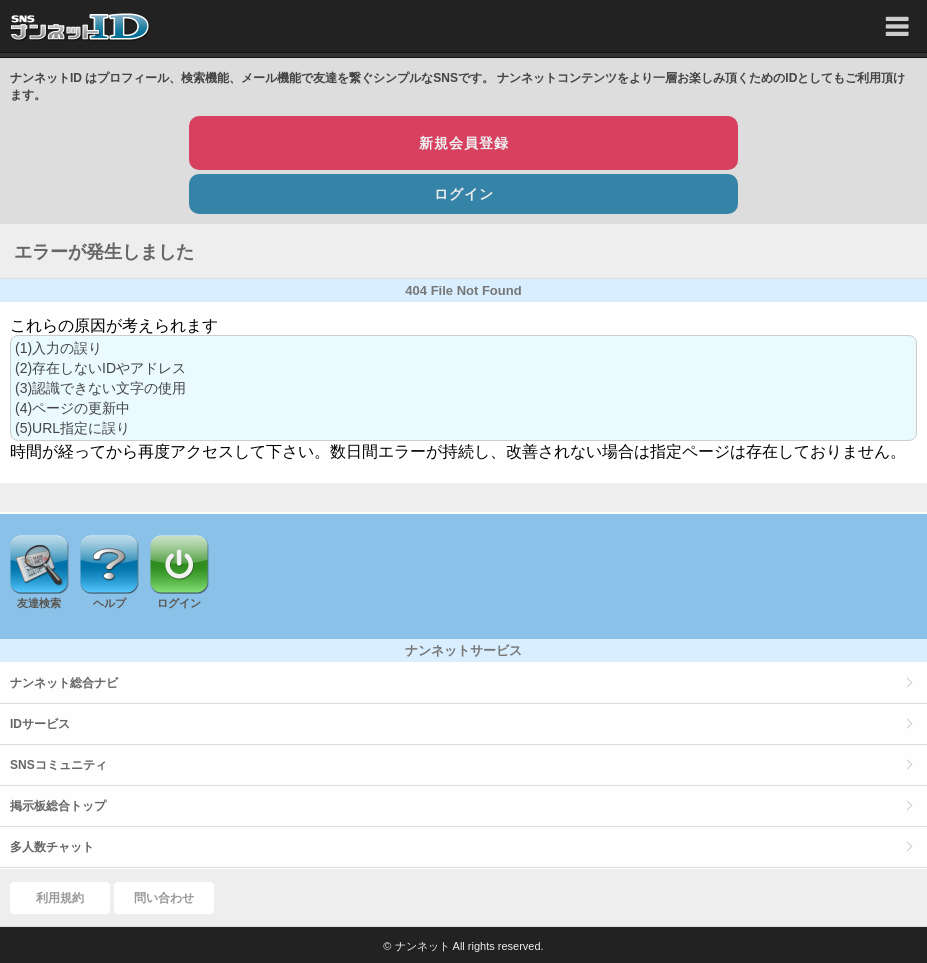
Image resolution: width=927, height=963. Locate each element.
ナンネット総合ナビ (64, 683)
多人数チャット (52, 847)
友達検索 (39, 603)
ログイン (464, 194)
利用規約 (60, 898)
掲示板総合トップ (58, 806)
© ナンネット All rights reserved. (463, 946)
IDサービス (40, 724)
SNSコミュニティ (58, 765)
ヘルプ (109, 603)
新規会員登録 (464, 143)
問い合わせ (164, 898)
